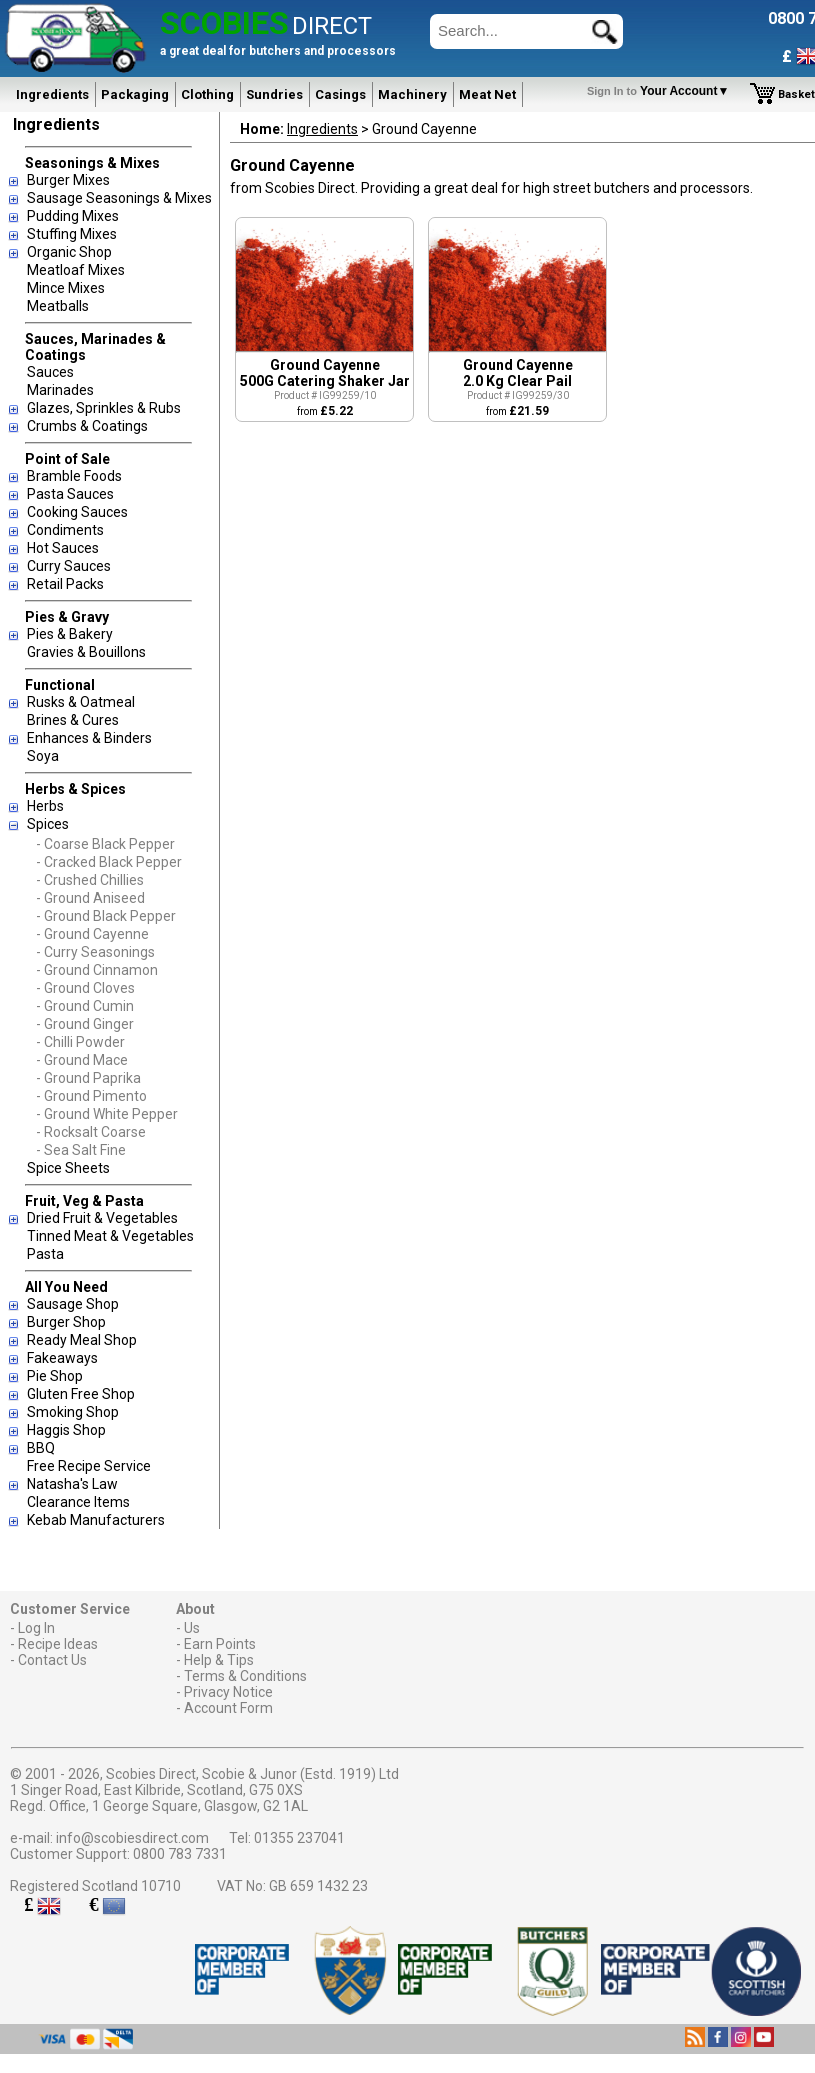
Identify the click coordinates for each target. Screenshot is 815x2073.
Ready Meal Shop (82, 1340)
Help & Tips (219, 1660)
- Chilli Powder (80, 1042)
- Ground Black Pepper (106, 916)
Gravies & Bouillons (86, 652)
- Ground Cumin (85, 1006)
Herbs (45, 806)
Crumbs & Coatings (87, 426)
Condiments (65, 530)
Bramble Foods (74, 476)
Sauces (50, 372)
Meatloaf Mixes (76, 270)
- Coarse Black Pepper (105, 844)
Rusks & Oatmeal (81, 702)
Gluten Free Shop (81, 1394)
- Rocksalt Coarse (91, 1132)
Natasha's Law (72, 1484)
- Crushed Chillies (90, 880)
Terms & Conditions (245, 1676)
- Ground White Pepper (107, 1114)
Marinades (60, 390)
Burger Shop (66, 1322)
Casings (340, 94)
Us (192, 1628)
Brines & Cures (73, 720)
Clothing (207, 94)
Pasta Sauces (70, 494)
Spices (48, 824)
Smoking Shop (73, 1412)
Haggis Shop (66, 1430)
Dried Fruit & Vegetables (102, 1218)
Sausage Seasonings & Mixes (119, 198)
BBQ (41, 1448)
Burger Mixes (68, 180)
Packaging (135, 94)
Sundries (274, 94)
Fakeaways (62, 1358)
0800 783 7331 (180, 1854)
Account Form (228, 1708)
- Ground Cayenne (92, 934)
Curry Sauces (69, 566)
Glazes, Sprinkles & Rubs (104, 408)
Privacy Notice (228, 1692)
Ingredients (52, 94)
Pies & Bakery (70, 634)
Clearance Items (78, 1502)
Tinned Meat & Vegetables (110, 1236)
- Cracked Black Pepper (109, 862)
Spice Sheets (68, 1168)
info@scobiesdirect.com (132, 1838)
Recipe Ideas (58, 1644)
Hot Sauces (63, 548)
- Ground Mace (82, 1060)
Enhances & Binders (89, 738)
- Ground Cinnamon (97, 970)
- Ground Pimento (91, 1096)
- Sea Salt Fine (81, 1150)
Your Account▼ (661, 91)
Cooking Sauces (77, 512)
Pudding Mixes (73, 216)
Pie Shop (55, 1376)
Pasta (45, 1254)
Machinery (412, 94)
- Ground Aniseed (90, 898)
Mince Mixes (66, 288)
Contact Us (52, 1660)
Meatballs (58, 306)
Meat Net (487, 94)
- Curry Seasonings (95, 952)
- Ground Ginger (85, 1024)
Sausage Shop (73, 1304)
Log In (36, 1628)
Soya (43, 756)
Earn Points (220, 1644)
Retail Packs (65, 584)
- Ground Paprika (88, 1078)
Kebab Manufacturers (96, 1520)
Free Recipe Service (89, 1466)
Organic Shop (69, 252)
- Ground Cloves (85, 988)
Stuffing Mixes (72, 234)
